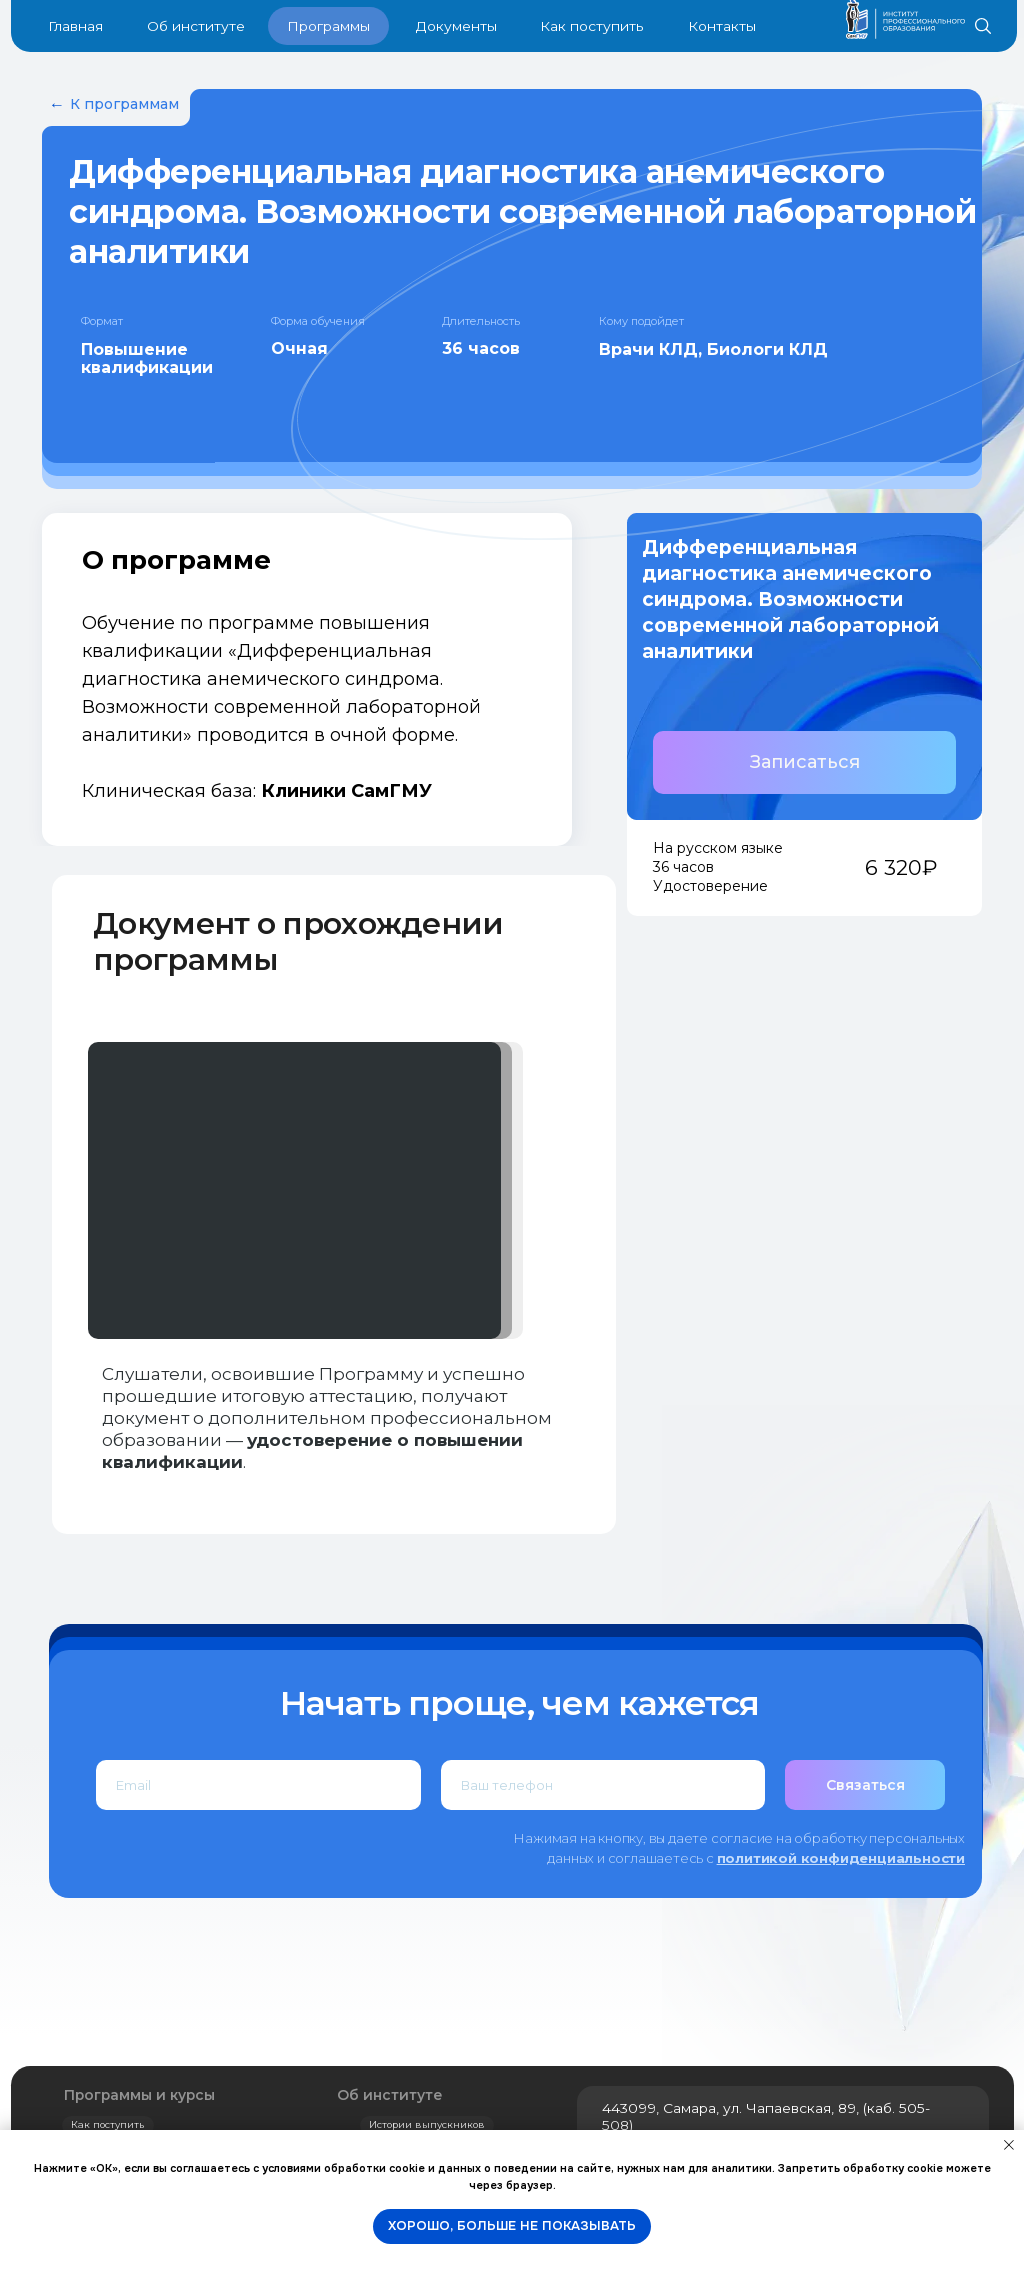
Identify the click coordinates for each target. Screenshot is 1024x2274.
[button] (804, 762)
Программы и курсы (139, 2095)
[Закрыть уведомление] (1009, 2145)
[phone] (603, 1785)
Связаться (865, 1785)
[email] (258, 1785)
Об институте (390, 2095)
